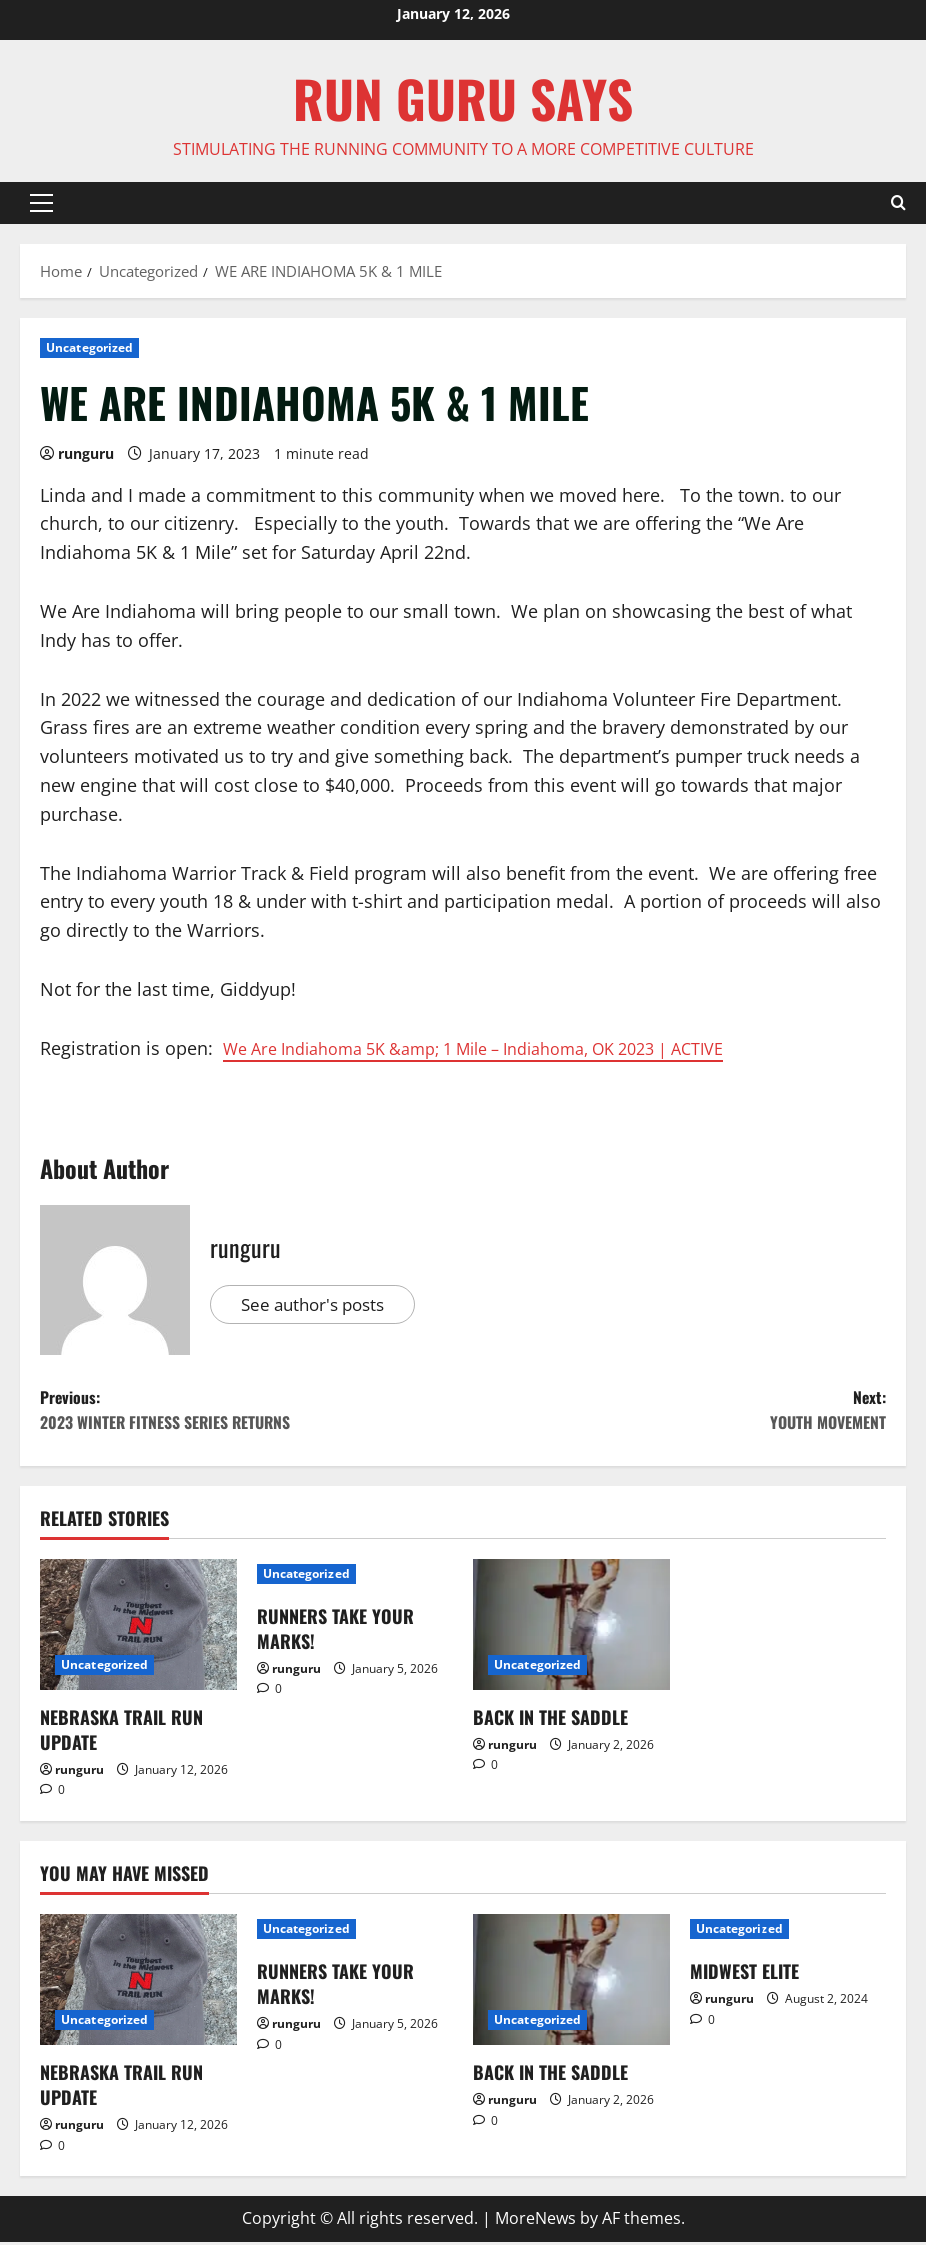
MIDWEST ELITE (744, 1978)
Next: (674, 1414)
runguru (86, 453)
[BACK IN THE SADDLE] (571, 1631)
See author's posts (318, 1304)
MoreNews (535, 2225)
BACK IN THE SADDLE (550, 1724)
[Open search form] (898, 203)
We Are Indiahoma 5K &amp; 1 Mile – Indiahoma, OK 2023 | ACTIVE (506, 1048)
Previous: (251, 1414)
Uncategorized (89, 347)
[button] (41, 203)
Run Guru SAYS (463, 98)
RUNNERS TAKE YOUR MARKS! (335, 1635)
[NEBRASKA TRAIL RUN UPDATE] (138, 1631)
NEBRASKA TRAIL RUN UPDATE (121, 1736)
